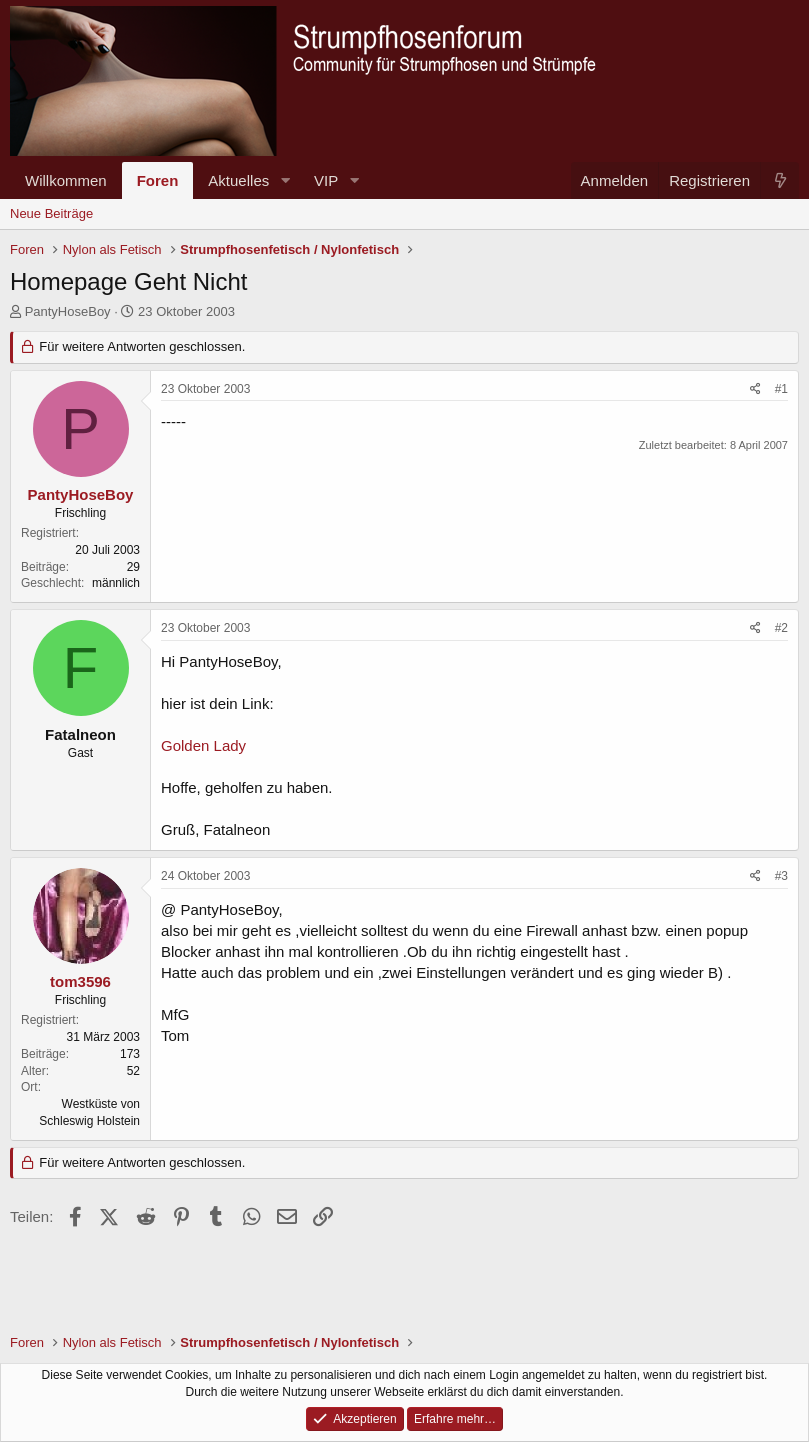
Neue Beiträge (51, 213)
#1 (781, 389)
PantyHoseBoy (68, 311)
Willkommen (66, 180)
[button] (285, 180)
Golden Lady (203, 745)
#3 (781, 876)
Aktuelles (238, 180)
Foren (158, 180)
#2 (781, 628)
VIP (326, 180)
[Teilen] (755, 389)
